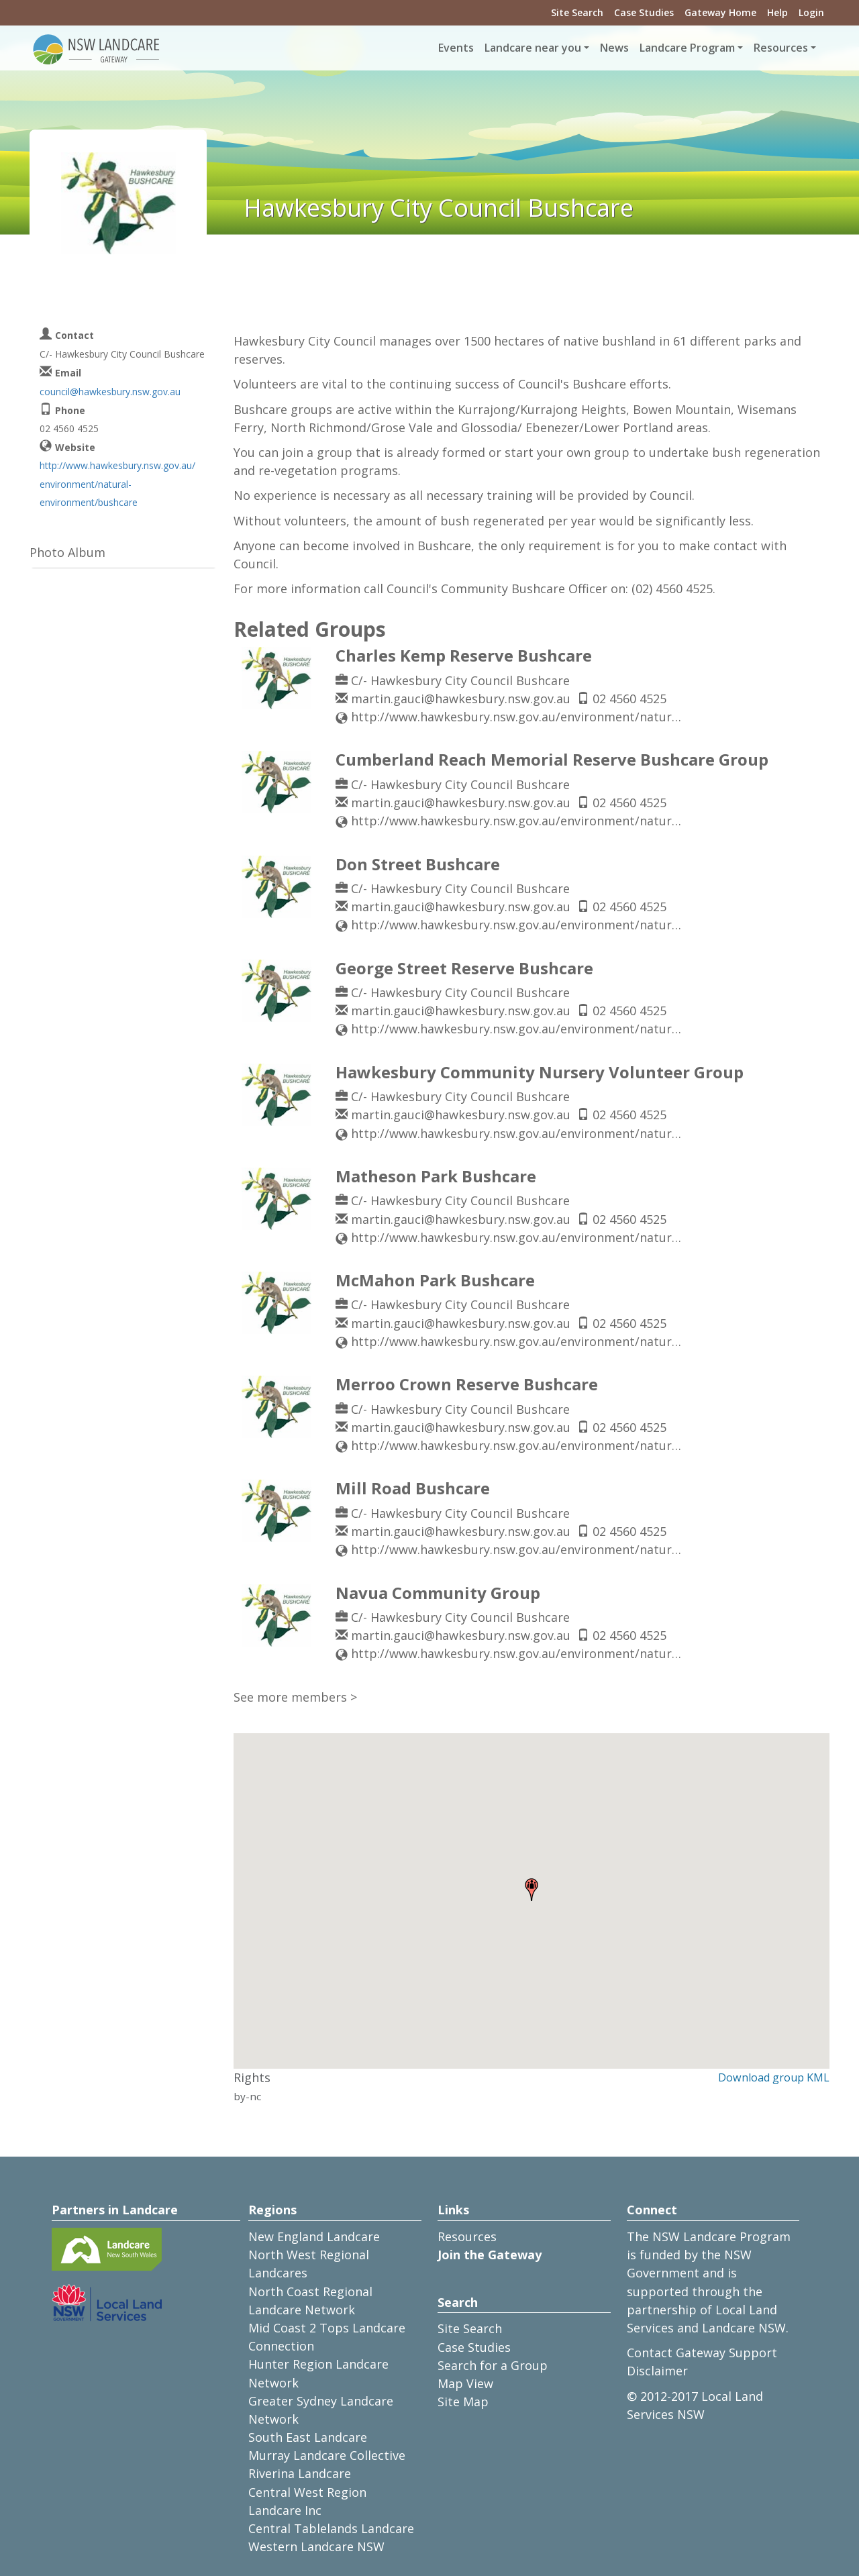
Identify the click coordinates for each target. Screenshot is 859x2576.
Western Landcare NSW (316, 2546)
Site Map (463, 2401)
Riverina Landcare (299, 2473)
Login (811, 12)
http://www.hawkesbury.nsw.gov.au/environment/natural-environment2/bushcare (519, 717)
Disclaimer (657, 2371)
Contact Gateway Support (702, 2353)
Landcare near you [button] (533, 47)
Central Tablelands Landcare (331, 2528)
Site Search (577, 12)
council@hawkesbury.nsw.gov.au (110, 391)
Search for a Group (493, 2365)
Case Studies (644, 12)
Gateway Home (720, 12)
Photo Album (67, 552)
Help (777, 12)
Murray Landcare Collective (326, 2455)
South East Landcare (307, 2437)
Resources (467, 2236)
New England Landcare (314, 2236)
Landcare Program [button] (687, 47)
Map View (465, 2383)
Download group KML (773, 2077)
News (614, 47)
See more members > (295, 1697)
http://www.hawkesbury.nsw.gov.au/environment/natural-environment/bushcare (117, 483)
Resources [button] (781, 47)
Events (456, 47)
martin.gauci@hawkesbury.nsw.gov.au (460, 698)
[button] (531, 1889)
